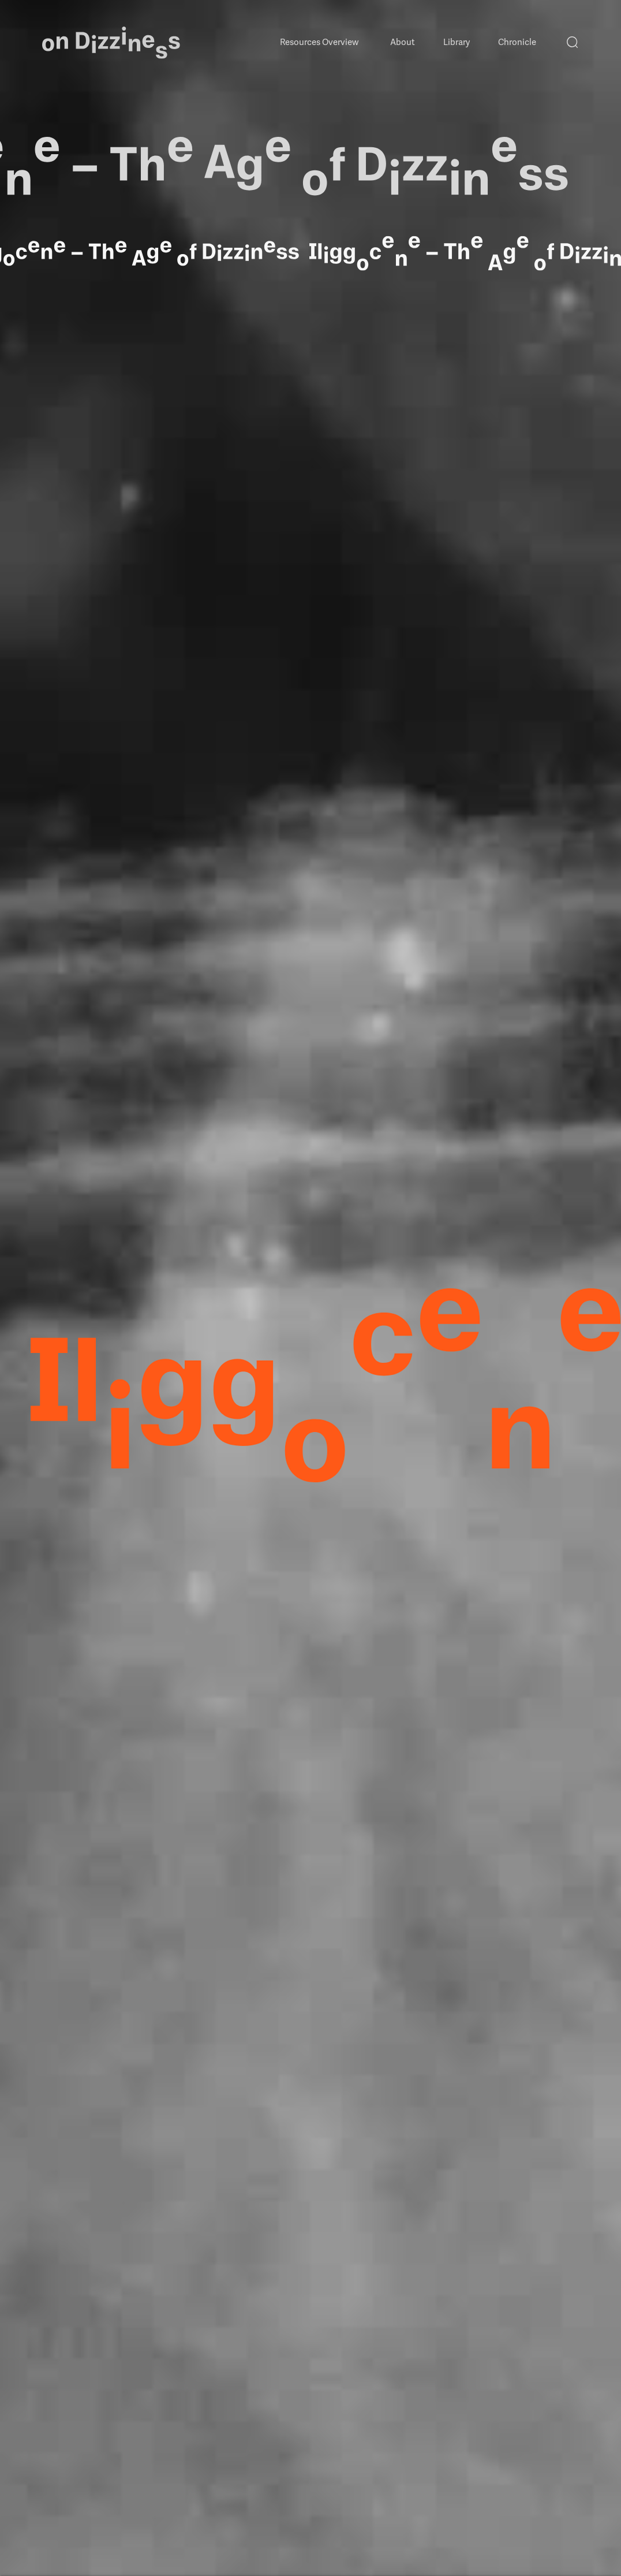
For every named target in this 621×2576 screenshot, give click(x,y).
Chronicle (517, 42)
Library (456, 42)
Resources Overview (319, 42)
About (402, 42)
